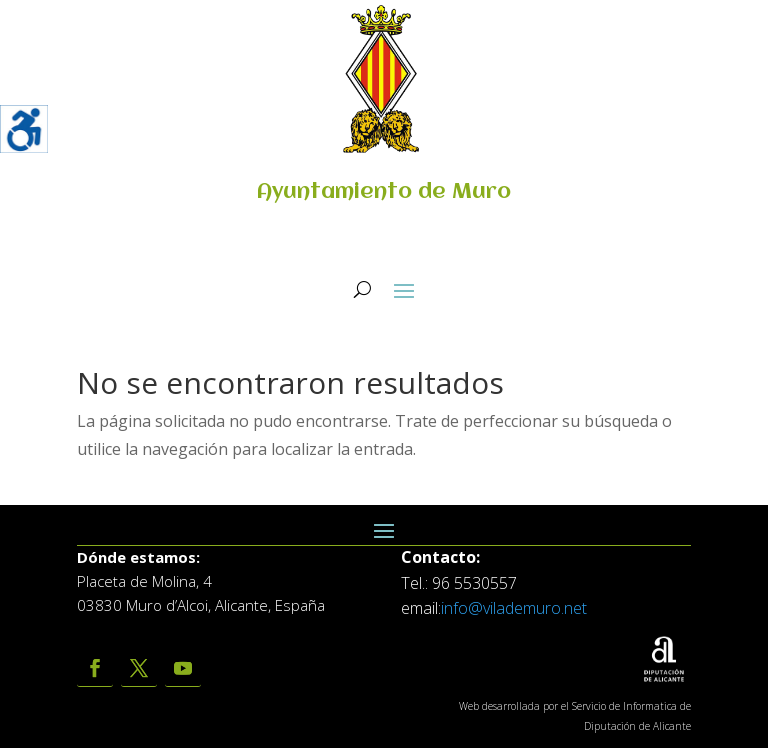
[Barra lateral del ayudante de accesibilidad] (24, 129)
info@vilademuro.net (514, 608)
